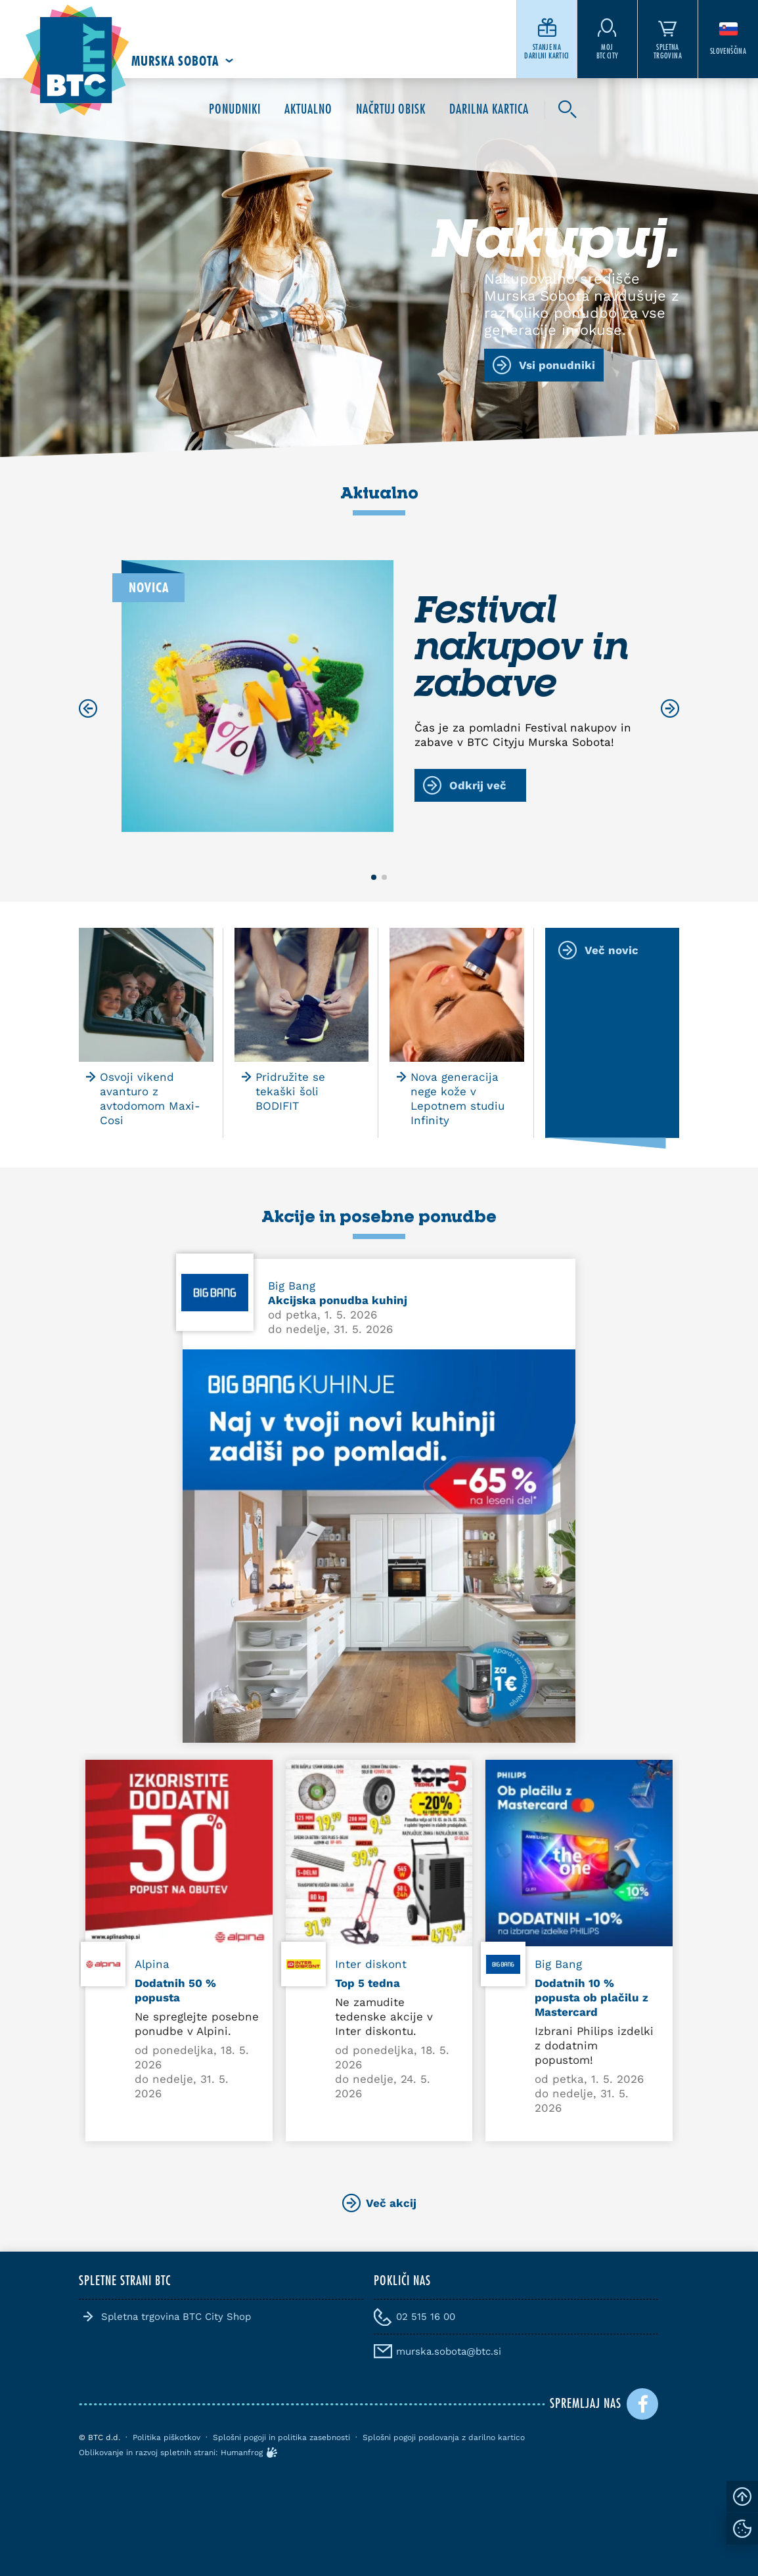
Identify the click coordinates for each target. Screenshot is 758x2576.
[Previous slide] (88, 709)
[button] (373, 877)
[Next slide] (670, 709)
